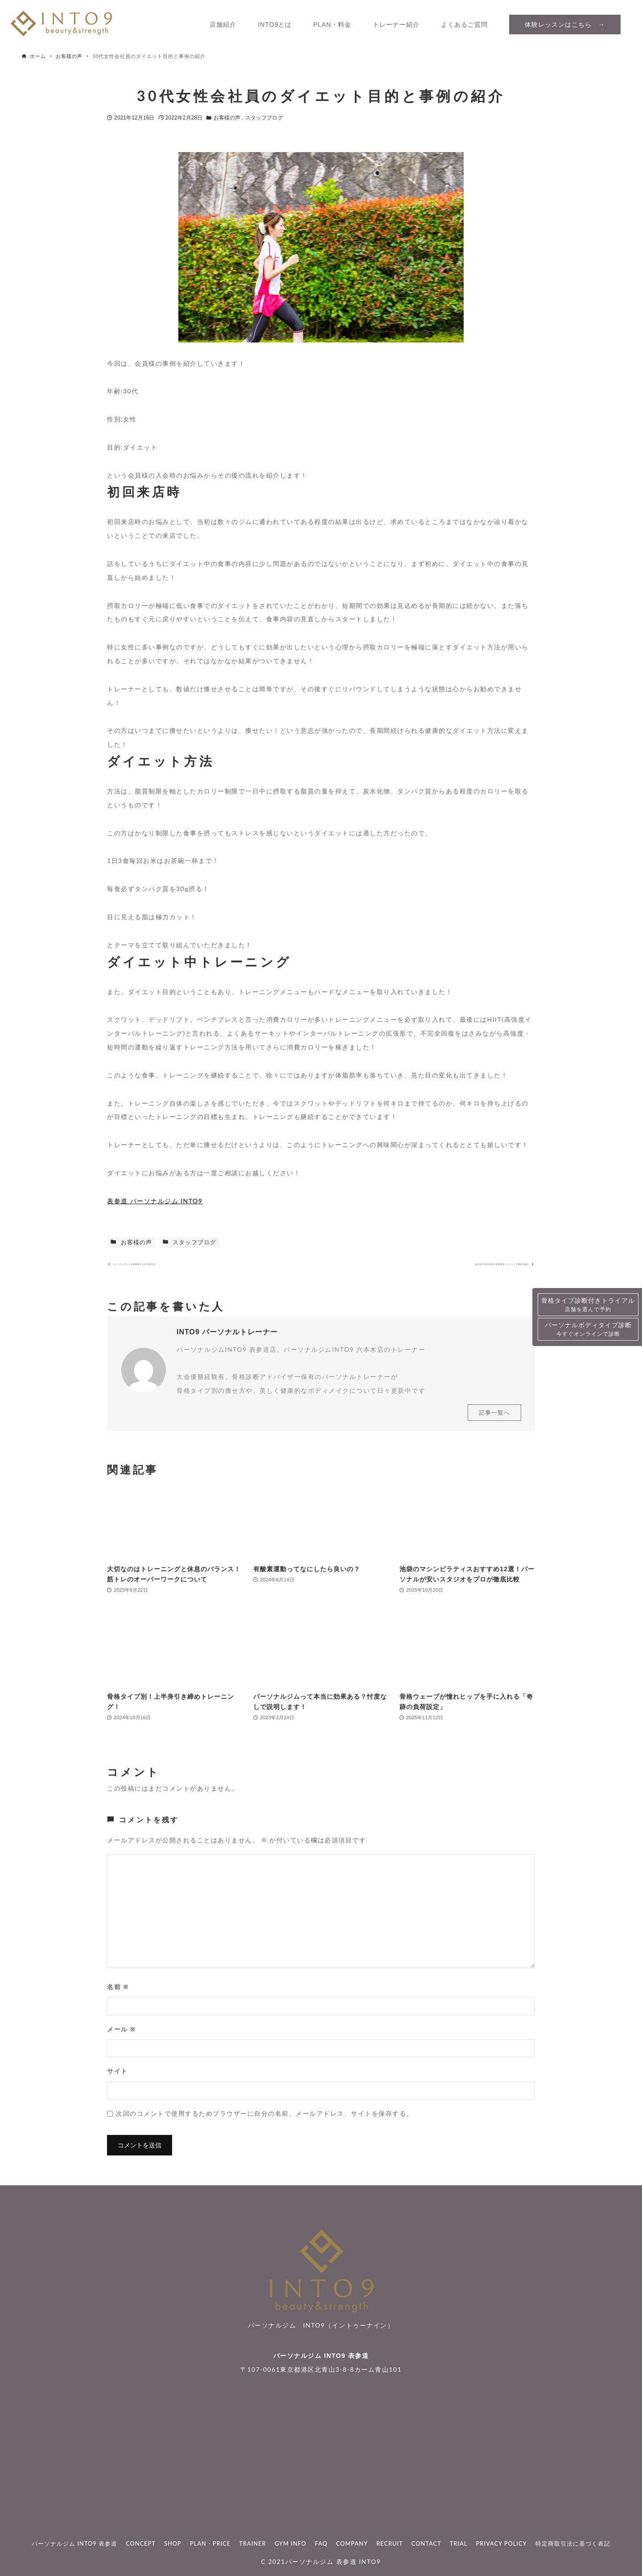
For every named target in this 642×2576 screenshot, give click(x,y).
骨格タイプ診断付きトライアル (588, 1305)
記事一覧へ (494, 1420)
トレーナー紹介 (396, 24)
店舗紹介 (223, 24)
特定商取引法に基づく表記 (572, 2543)
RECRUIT (389, 2543)
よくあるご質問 (464, 24)
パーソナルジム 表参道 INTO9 (333, 2561)
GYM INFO (290, 2543)
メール (121, 2037)
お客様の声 (228, 118)
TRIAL (459, 2543)
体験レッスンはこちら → (565, 24)
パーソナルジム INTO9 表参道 (321, 2355)
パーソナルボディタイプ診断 (588, 1329)
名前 (118, 1994)
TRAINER (252, 2543)
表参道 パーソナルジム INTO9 (154, 1201)
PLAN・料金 (332, 24)
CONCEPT (141, 2543)
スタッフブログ (264, 118)
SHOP (172, 2543)
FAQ (321, 2543)
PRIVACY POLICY (501, 2543)
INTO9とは (275, 24)
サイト (117, 2079)
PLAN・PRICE (210, 2543)
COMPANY (352, 2543)
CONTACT (426, 2543)
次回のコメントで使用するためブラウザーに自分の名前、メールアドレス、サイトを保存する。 (264, 2121)
